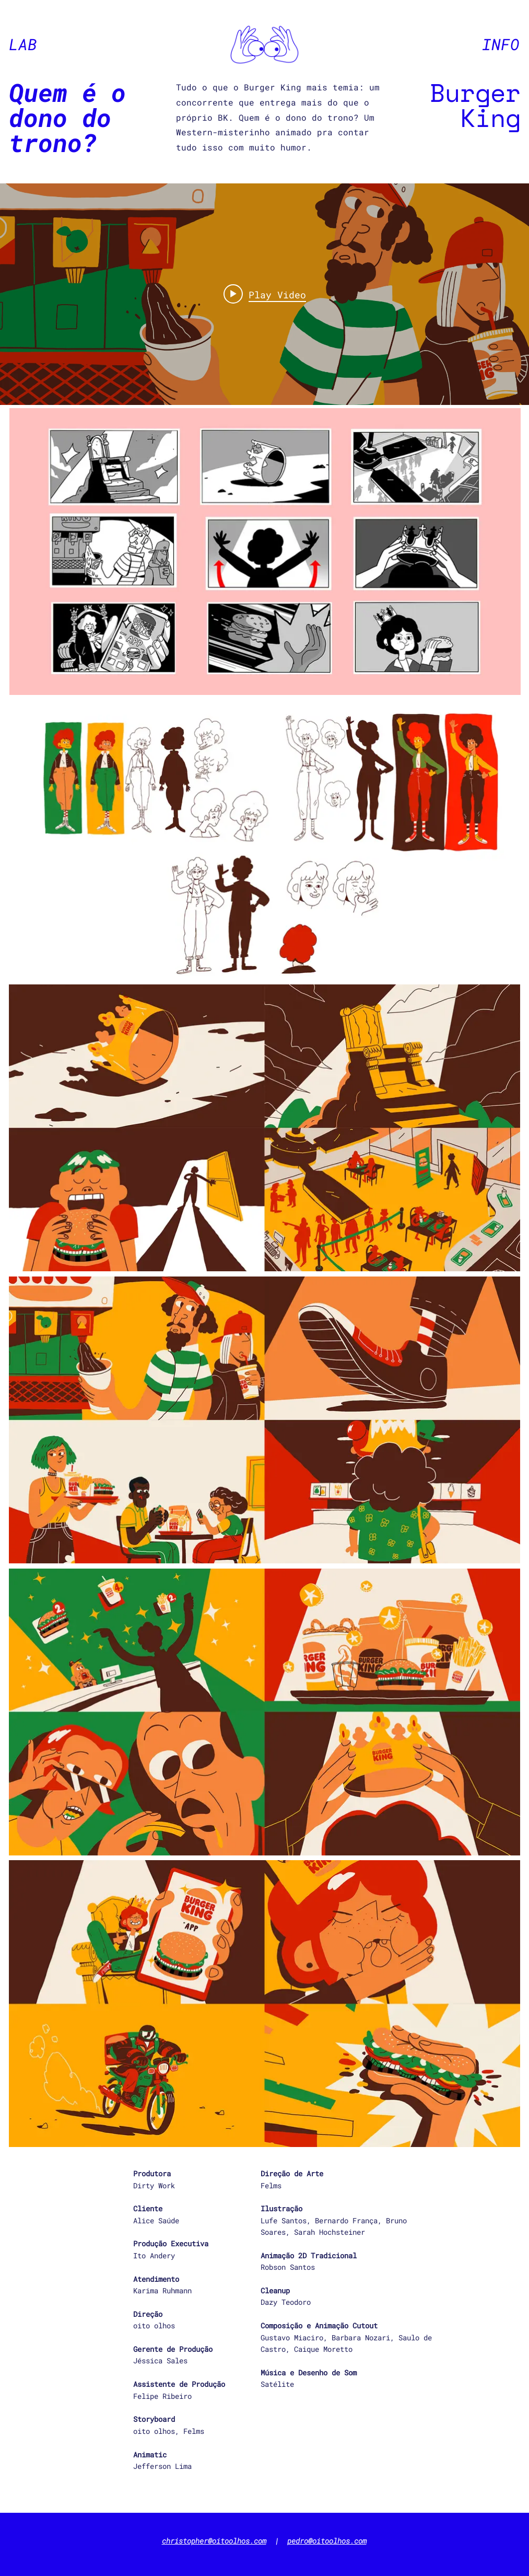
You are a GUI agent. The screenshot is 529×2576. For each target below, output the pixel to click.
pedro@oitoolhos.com (327, 2541)
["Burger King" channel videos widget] (264, 294)
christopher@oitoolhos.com (214, 2541)
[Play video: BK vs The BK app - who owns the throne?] (265, 294)
